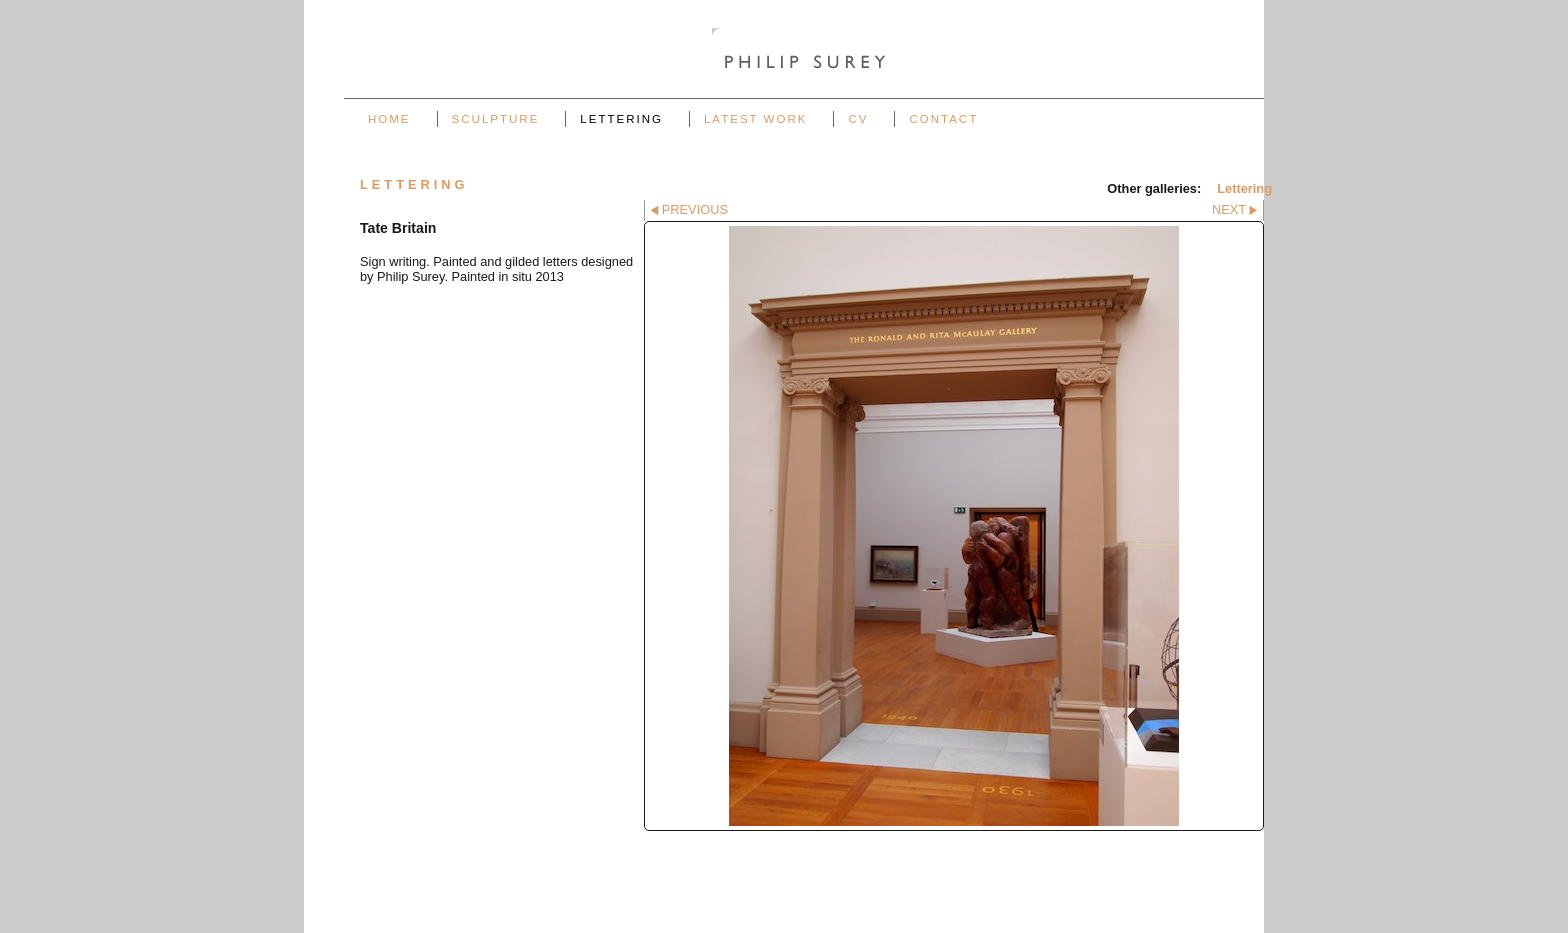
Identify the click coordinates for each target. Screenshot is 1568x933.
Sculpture (496, 119)
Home (389, 119)
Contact (943, 119)
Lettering (621, 119)
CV (858, 119)
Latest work (755, 119)
